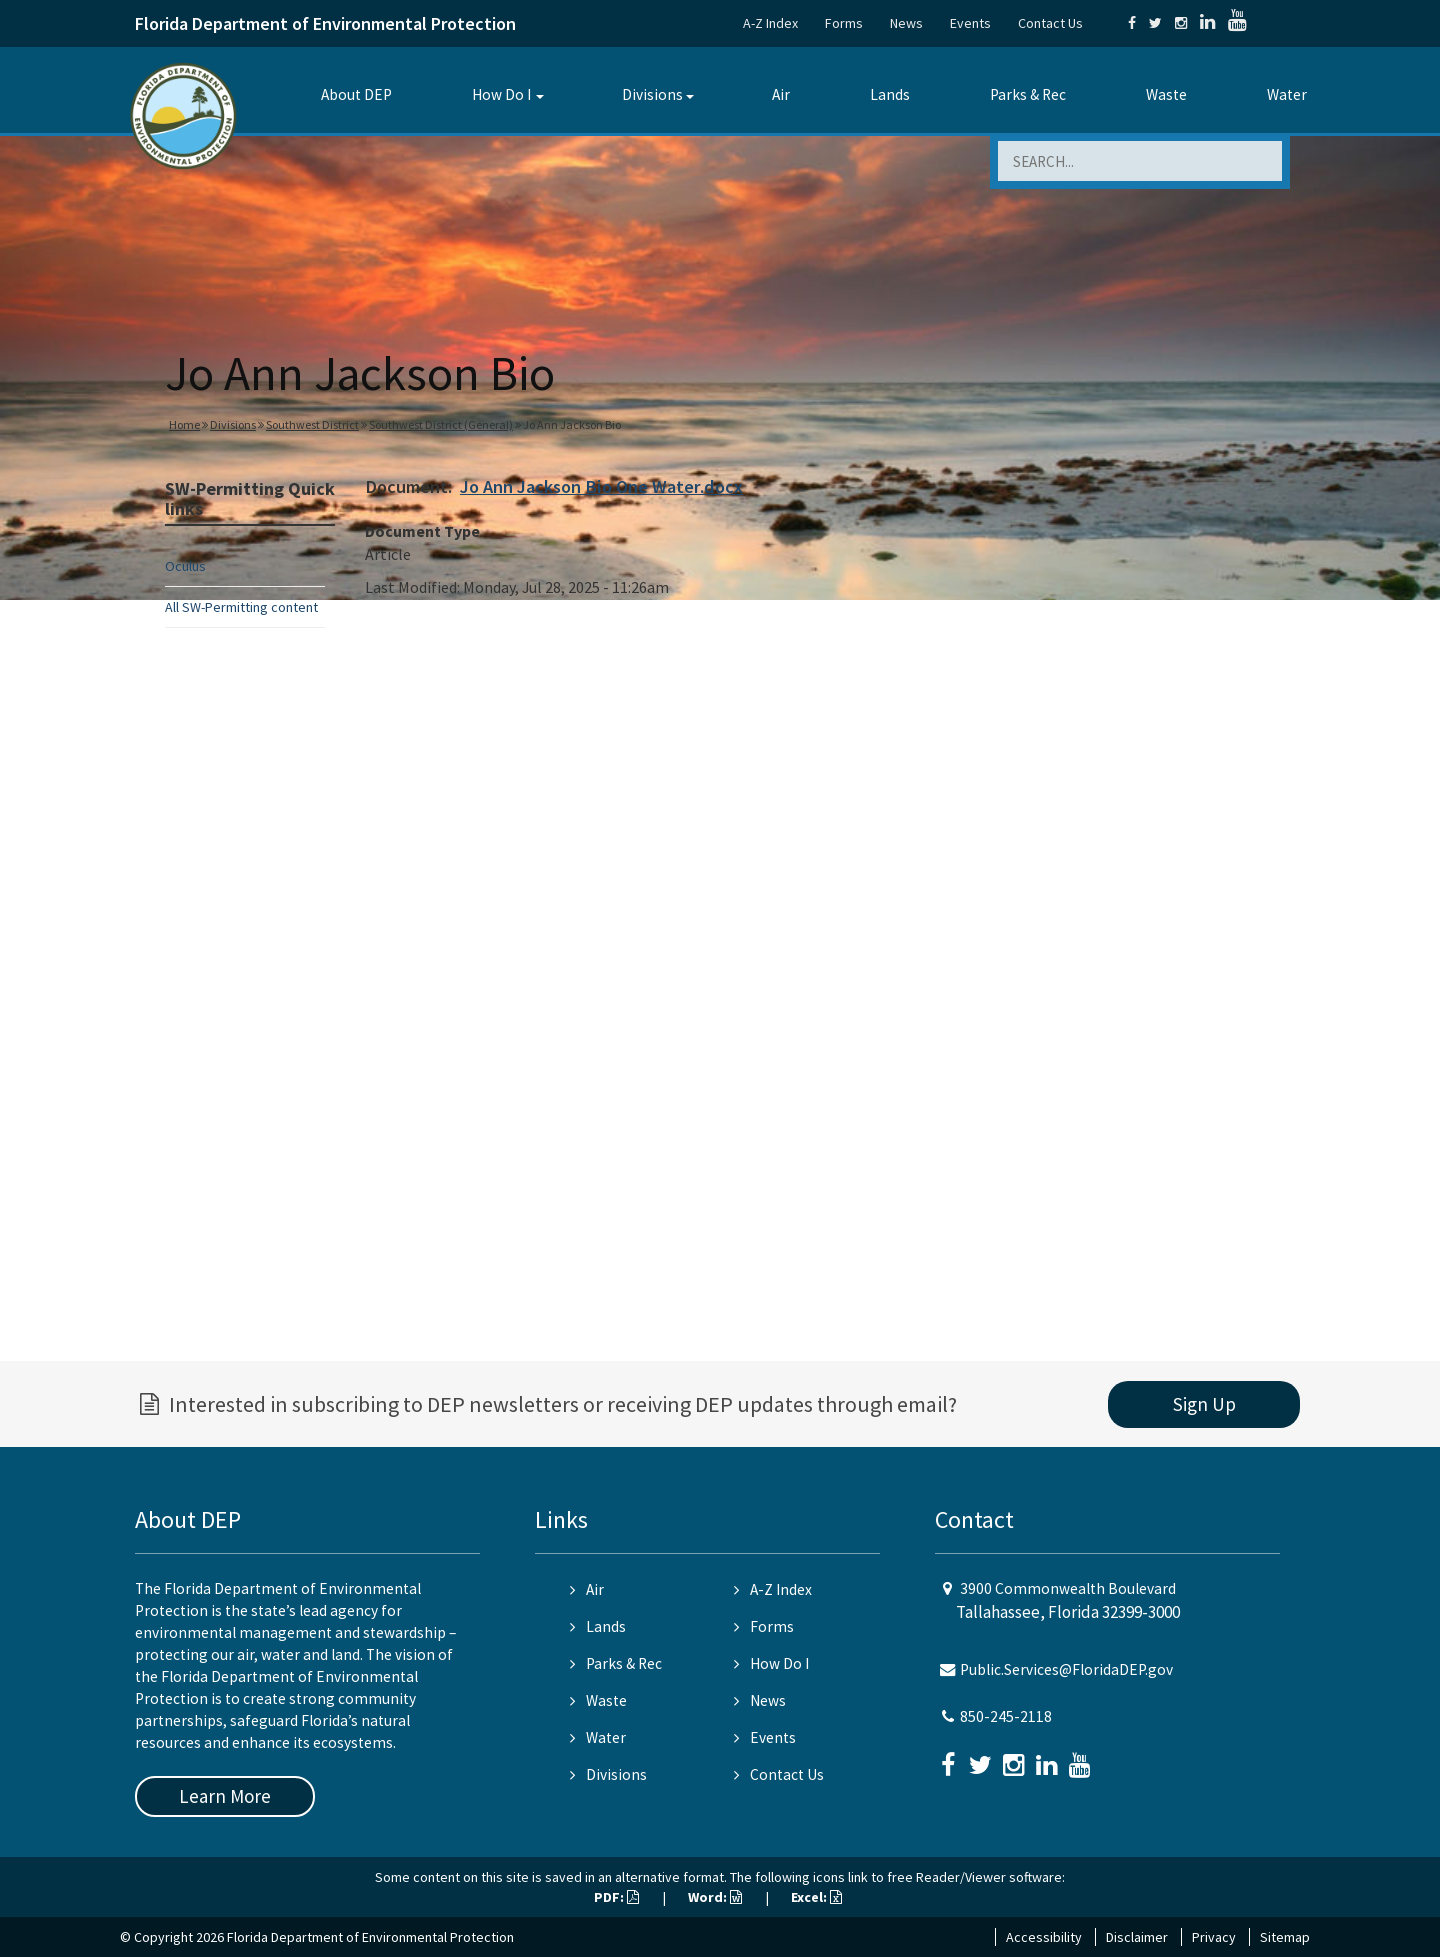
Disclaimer (1137, 1937)
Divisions (652, 94)
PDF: (616, 1897)
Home (184, 424)
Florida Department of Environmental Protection (325, 23)
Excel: (816, 1897)
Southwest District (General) (441, 424)
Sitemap (1285, 1937)
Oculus (185, 566)
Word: (715, 1897)
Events (970, 23)
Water (1287, 94)
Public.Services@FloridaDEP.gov (1066, 1669)
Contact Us (1050, 23)
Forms (844, 23)
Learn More (225, 1796)
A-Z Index (770, 23)
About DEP (356, 94)
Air (781, 94)
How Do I (501, 94)
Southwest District (312, 424)
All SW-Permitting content (241, 607)
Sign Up (1204, 1404)
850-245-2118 (1006, 1716)
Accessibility (1044, 1937)
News (906, 23)
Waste (1166, 94)
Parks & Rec (1028, 94)
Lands (890, 94)
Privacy (1214, 1937)
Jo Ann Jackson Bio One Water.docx (601, 486)
